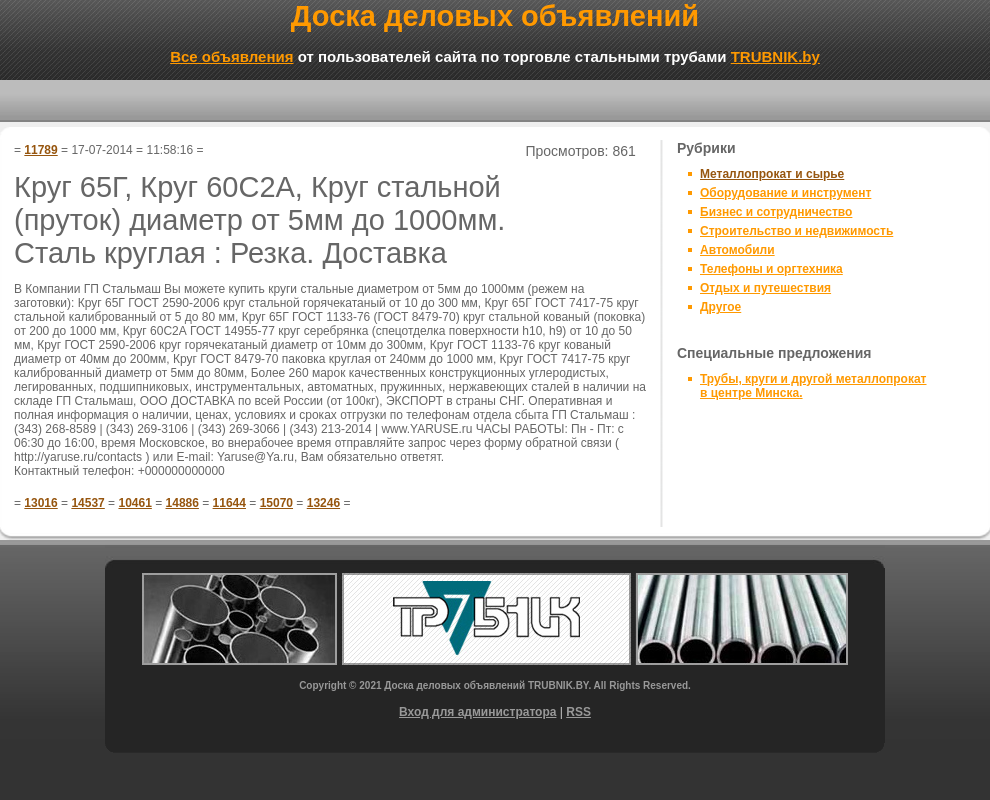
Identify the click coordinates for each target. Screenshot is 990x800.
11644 (229, 503)
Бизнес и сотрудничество (776, 212)
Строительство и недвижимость (796, 231)
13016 (40, 503)
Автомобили (737, 250)
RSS (578, 712)
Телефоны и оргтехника (771, 269)
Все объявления (231, 56)
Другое (720, 307)
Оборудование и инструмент (785, 193)
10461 (134, 503)
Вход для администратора (477, 712)
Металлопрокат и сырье (772, 174)
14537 (87, 503)
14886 (182, 503)
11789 (40, 150)
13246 (323, 503)
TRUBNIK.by (775, 56)
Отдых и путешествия (765, 288)
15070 (276, 503)
